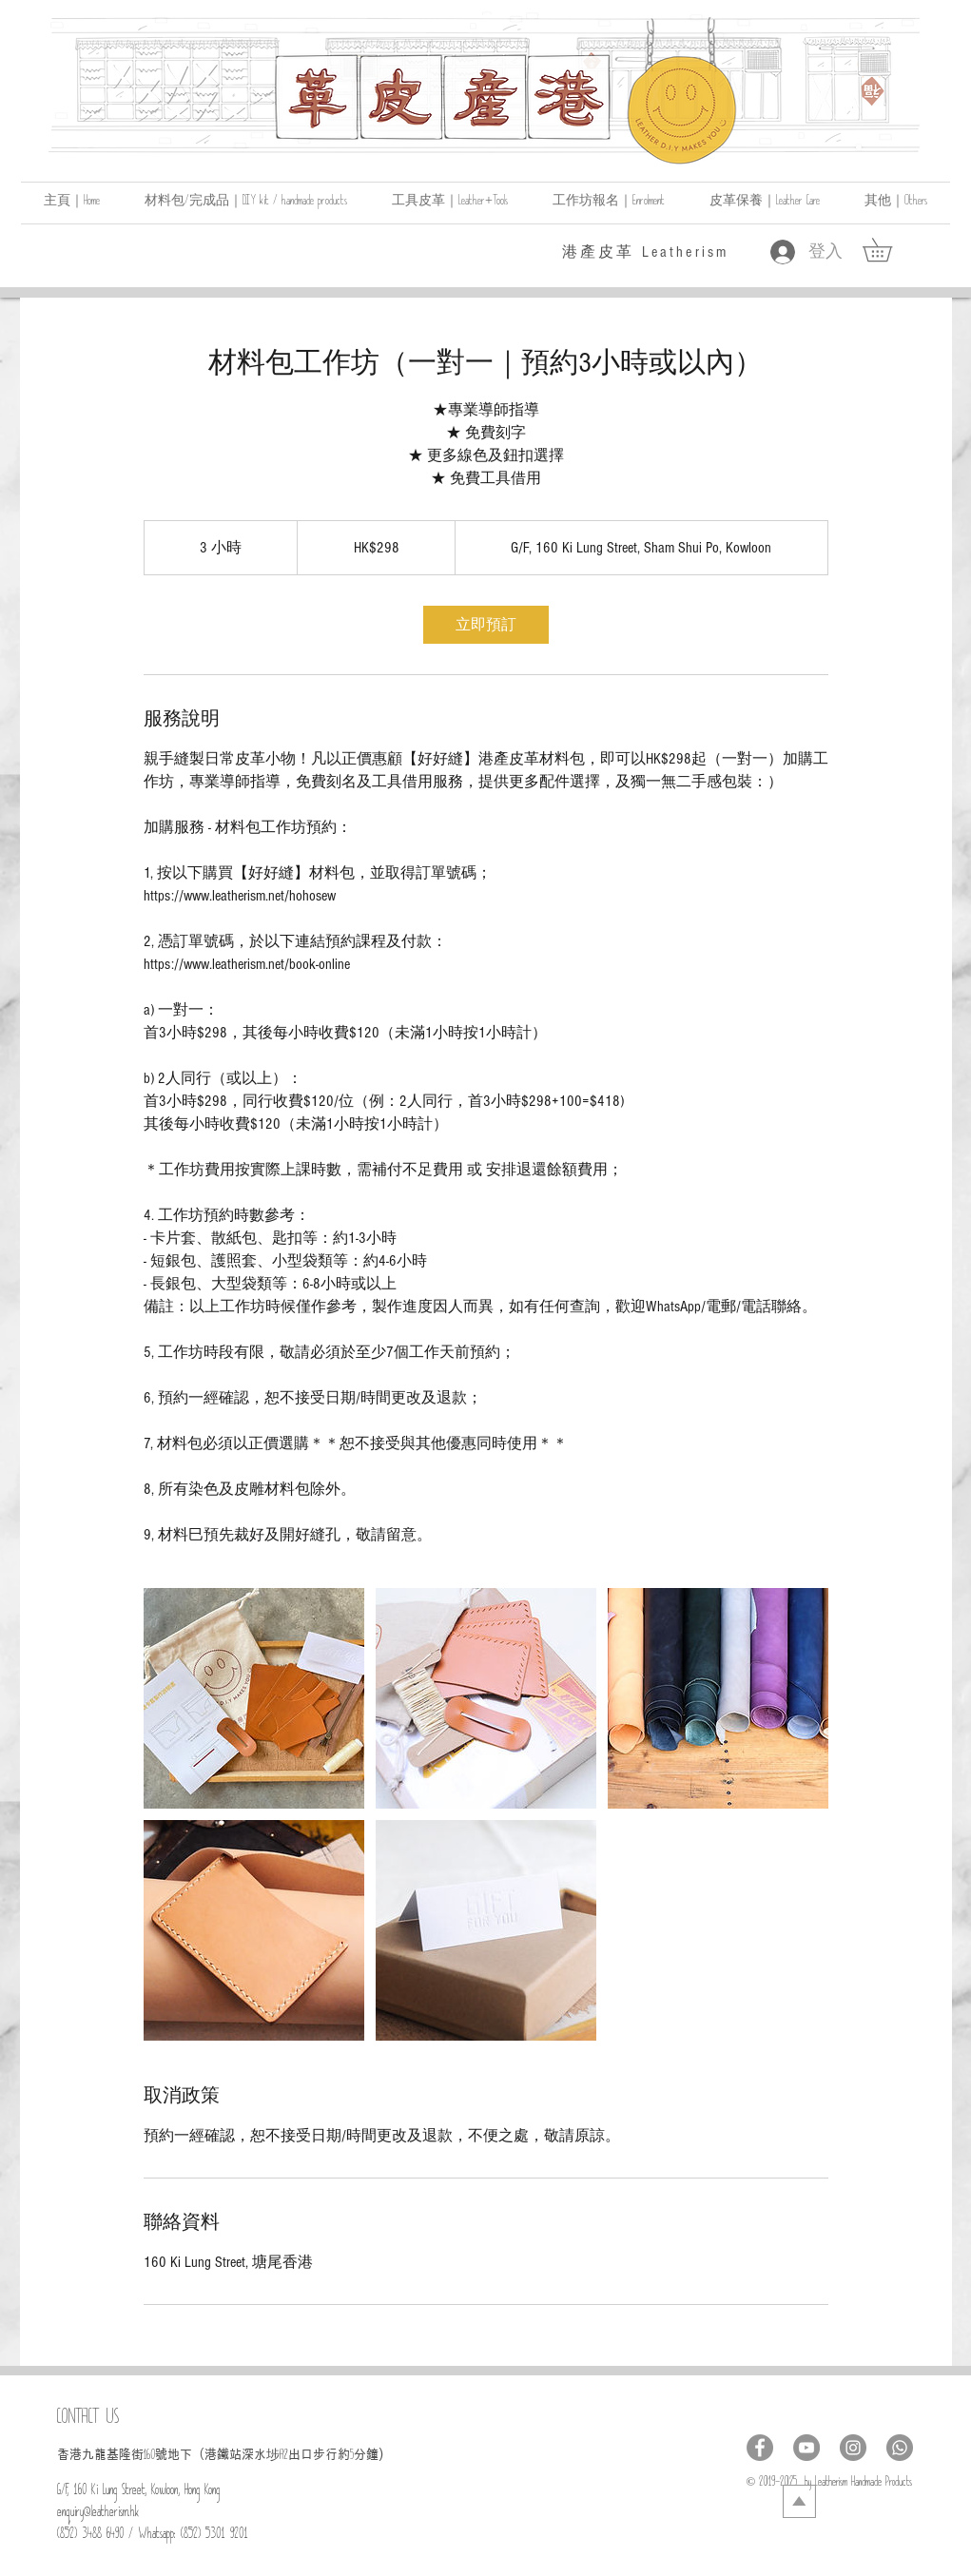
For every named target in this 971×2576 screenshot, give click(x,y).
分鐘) (368, 2454)
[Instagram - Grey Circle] (853, 2447)
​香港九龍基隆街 (100, 2454)
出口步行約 (319, 2454)
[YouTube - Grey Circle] (806, 2447)
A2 (284, 2458)
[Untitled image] (254, 1698)
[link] (889, 249)
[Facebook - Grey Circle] (760, 2447)
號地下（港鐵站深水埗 (217, 2454)
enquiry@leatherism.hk (98, 2515)
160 (149, 2458)
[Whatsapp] (899, 2447)
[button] (896, 203)
